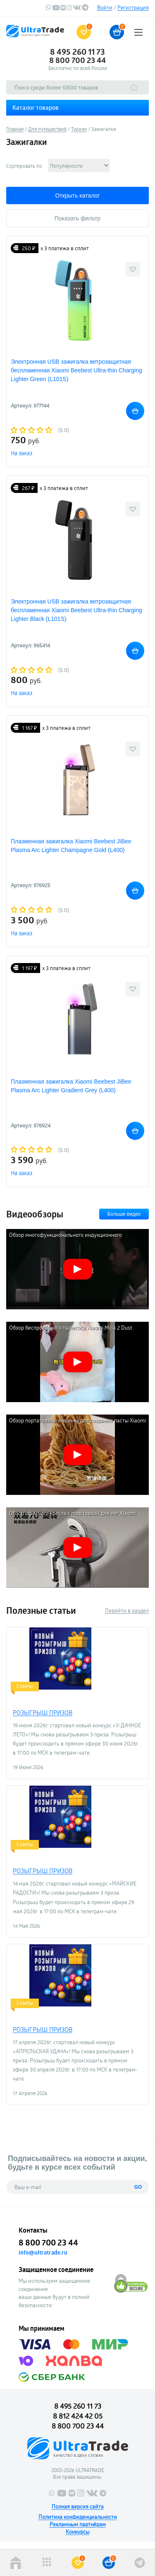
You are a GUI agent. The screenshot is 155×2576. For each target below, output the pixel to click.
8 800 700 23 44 (77, 60)
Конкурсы (77, 2531)
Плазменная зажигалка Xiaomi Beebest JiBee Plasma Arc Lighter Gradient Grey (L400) (71, 1086)
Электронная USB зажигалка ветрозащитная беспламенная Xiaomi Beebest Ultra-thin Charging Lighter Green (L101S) (76, 370)
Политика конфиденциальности (77, 2516)
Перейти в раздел (127, 1610)
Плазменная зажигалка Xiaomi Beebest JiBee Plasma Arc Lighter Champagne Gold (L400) (71, 845)
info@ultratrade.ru (43, 2252)
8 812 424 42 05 (78, 2416)
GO (138, 2187)
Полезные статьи (41, 1610)
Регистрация (133, 7)
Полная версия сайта (78, 2506)
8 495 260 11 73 (77, 52)
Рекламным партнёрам (78, 2524)
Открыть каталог (77, 195)
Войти (104, 7)
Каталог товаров (35, 107)
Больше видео (124, 1214)
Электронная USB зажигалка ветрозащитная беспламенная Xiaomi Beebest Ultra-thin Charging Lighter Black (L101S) (76, 610)
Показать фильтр (77, 218)
